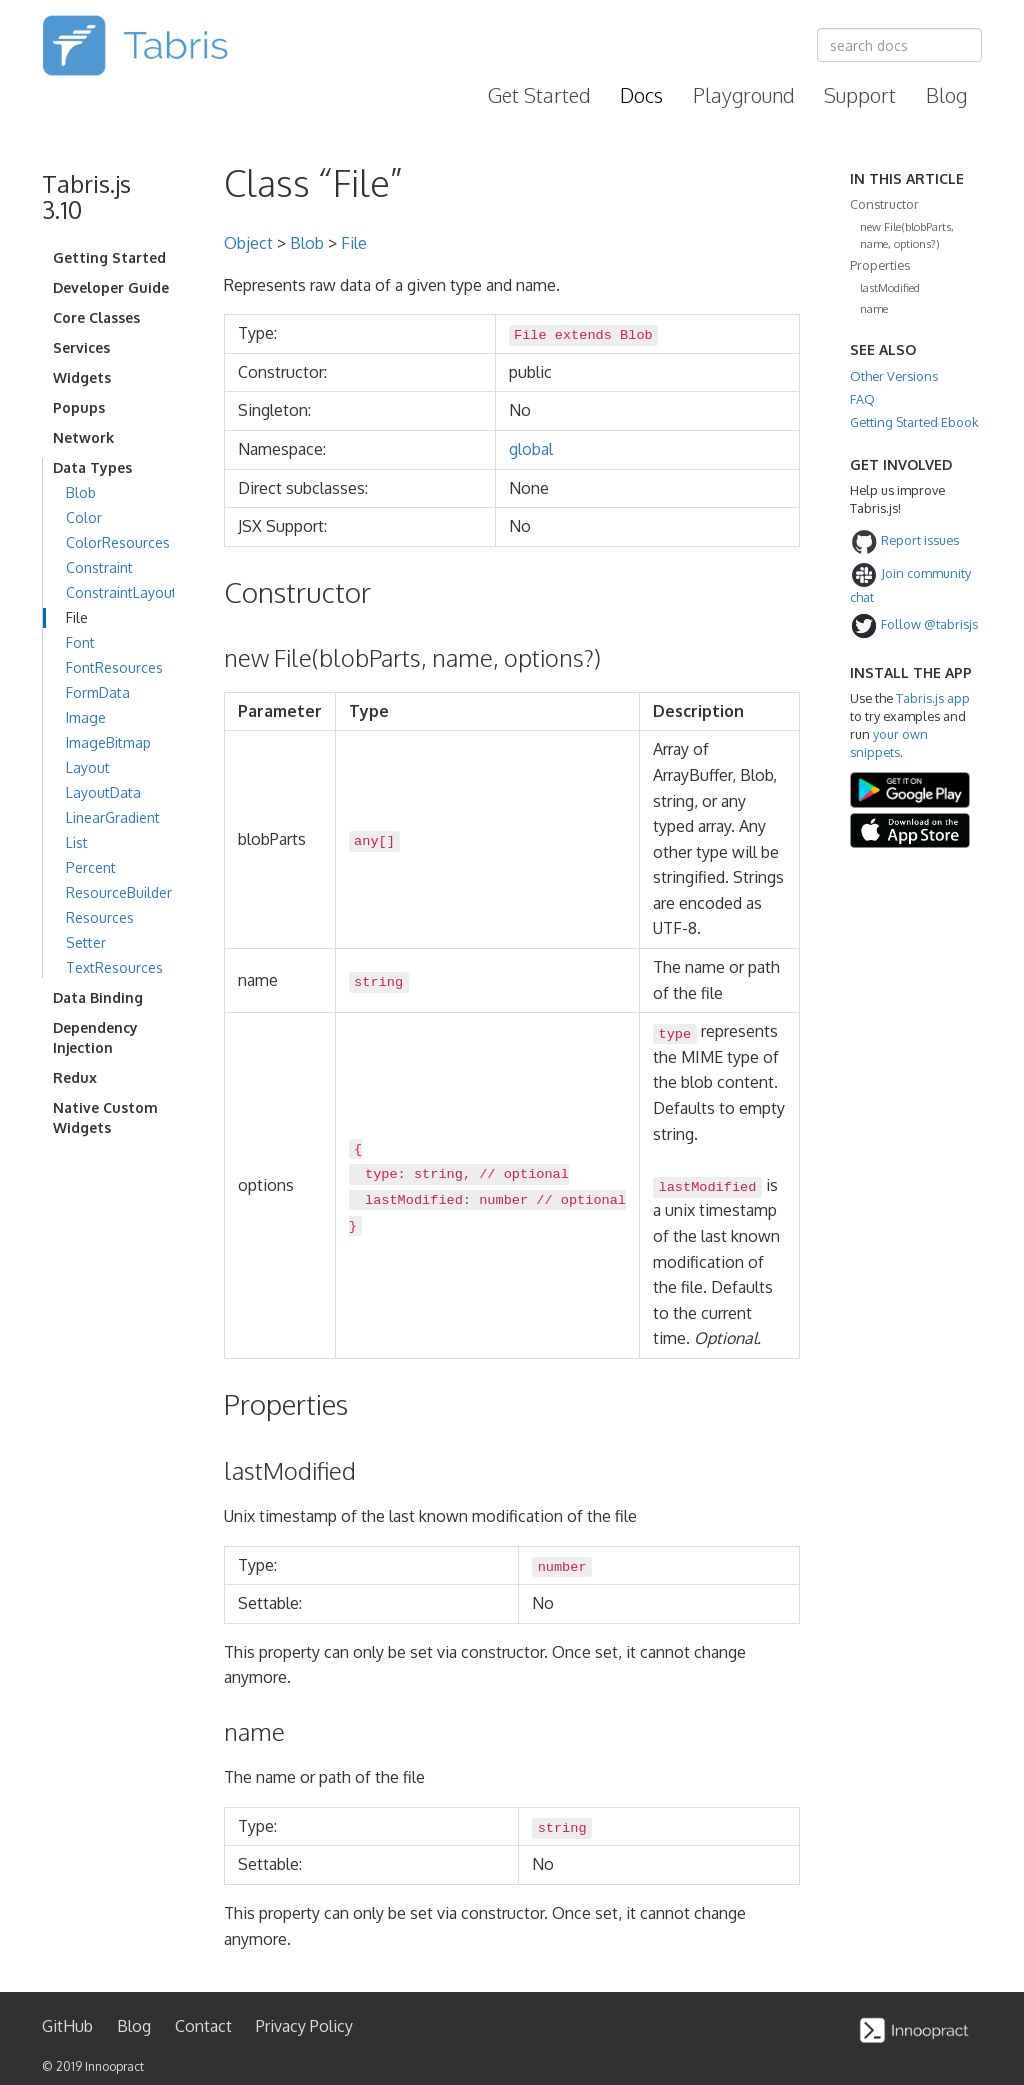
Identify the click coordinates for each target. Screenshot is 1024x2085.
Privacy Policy (304, 2026)
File (77, 617)
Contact (203, 2026)
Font (80, 642)
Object (248, 243)
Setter (86, 942)
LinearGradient (113, 817)
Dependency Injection (95, 1037)
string (378, 982)
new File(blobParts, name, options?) (907, 234)
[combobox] (899, 45)
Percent (91, 867)
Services (81, 347)
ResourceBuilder (119, 892)
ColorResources (118, 542)
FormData (98, 692)
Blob (81, 492)
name (874, 308)
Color (84, 517)
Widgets (82, 377)
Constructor (884, 204)
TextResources (114, 967)
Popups (79, 407)
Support (860, 95)
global (531, 449)
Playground (743, 95)
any (366, 841)
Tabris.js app (933, 698)
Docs (641, 95)
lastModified (890, 287)
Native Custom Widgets (105, 1117)
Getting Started (109, 257)
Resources (100, 917)
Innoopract (114, 2066)
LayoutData (103, 792)
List (77, 842)
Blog (946, 95)
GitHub (67, 2026)
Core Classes (96, 317)
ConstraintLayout (121, 592)
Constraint (99, 567)
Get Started (539, 95)
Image (86, 717)
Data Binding (98, 997)
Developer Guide (111, 287)
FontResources (114, 667)
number (503, 1200)
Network (83, 437)
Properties (880, 265)
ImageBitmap (108, 742)
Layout (88, 767)
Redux (75, 1077)
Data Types (92, 467)
